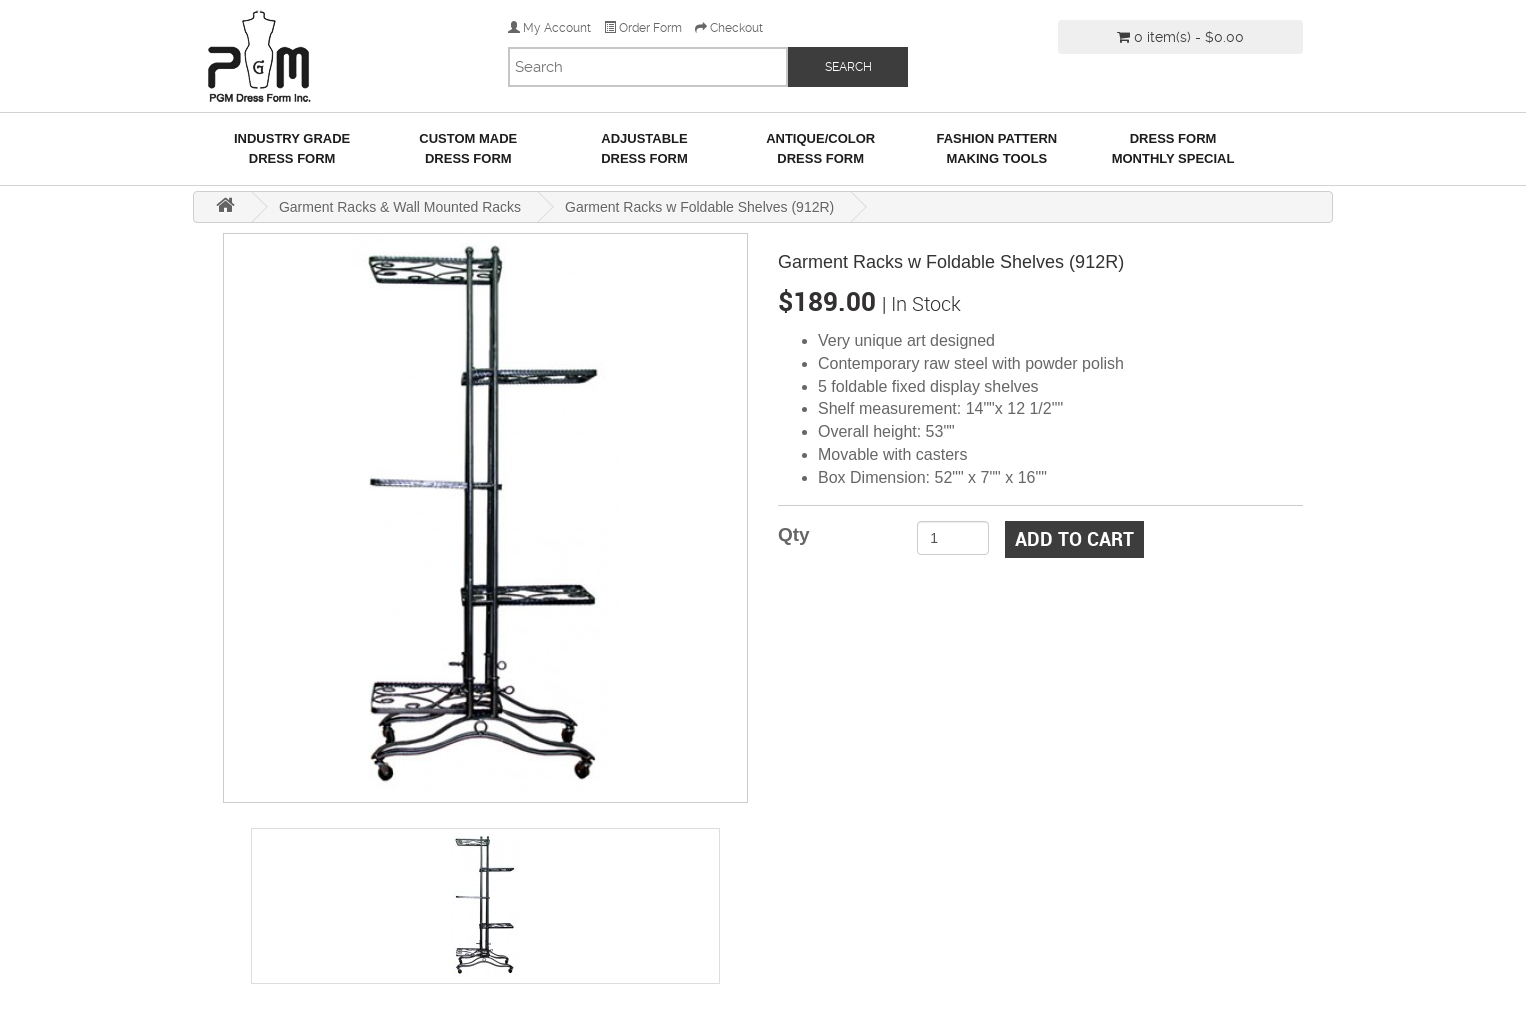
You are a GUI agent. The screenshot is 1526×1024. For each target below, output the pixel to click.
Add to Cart (1074, 539)
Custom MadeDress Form (468, 148)
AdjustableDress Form (644, 148)
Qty (794, 534)
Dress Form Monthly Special (1173, 148)
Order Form (643, 28)
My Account (549, 28)
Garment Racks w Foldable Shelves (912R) (699, 207)
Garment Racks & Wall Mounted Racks (400, 207)
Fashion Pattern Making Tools (996, 148)
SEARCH (848, 67)
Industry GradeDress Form (292, 148)
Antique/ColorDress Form (820, 148)
